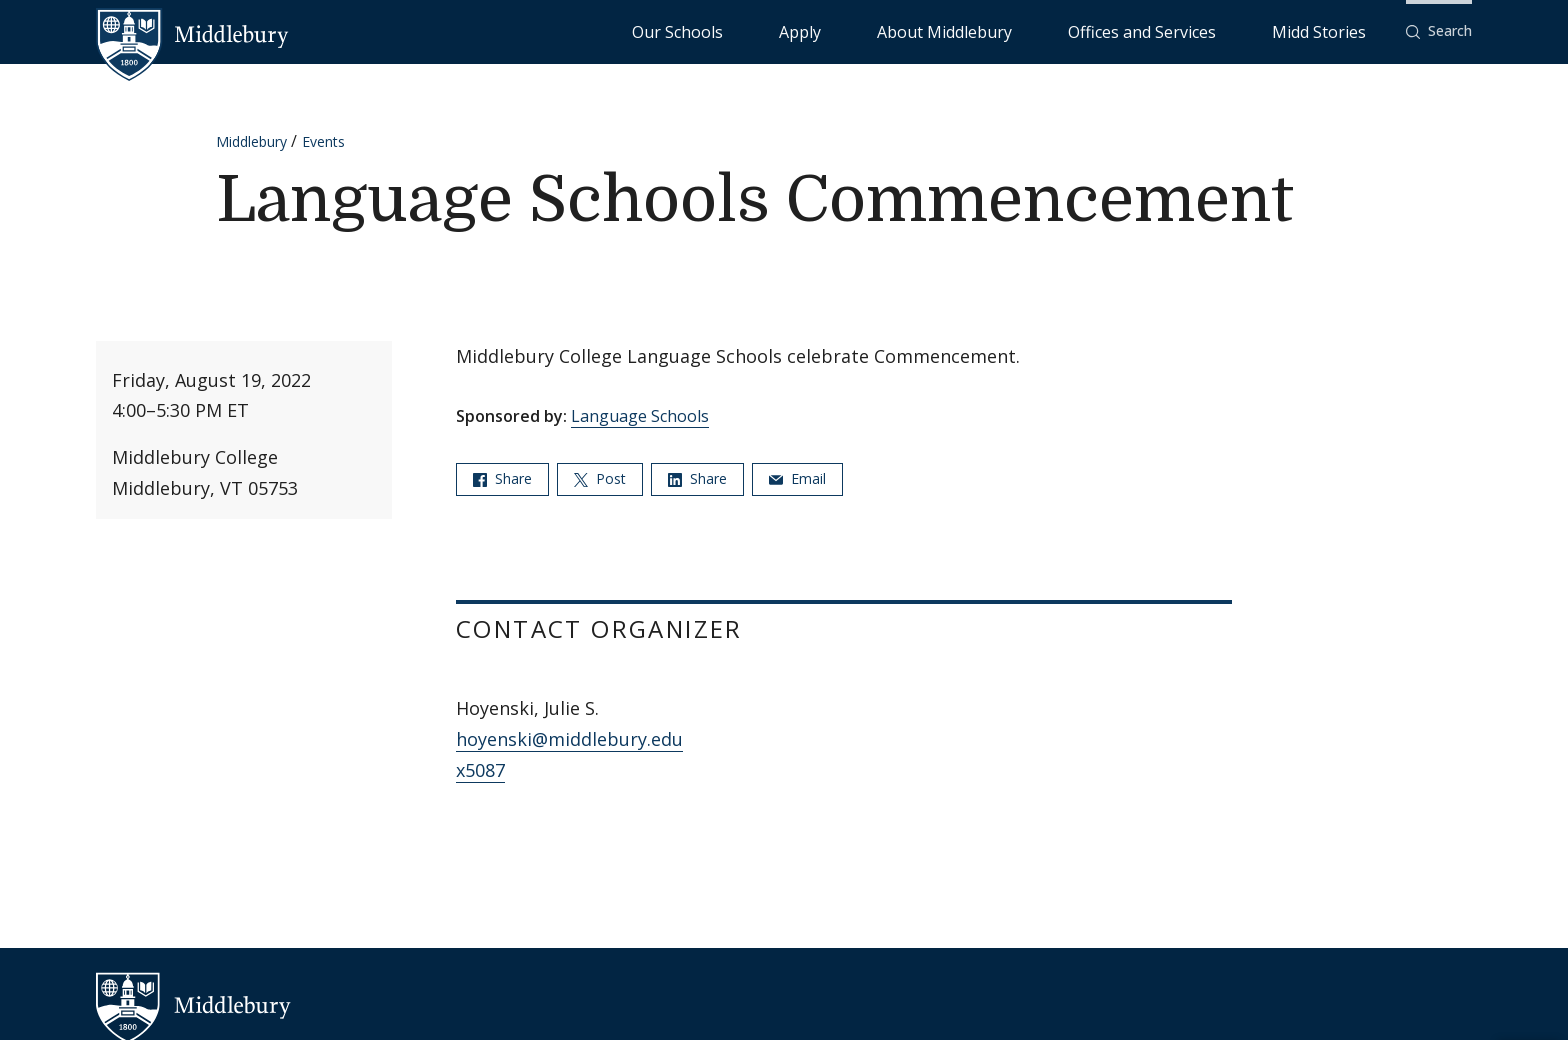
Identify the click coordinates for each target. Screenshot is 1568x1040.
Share (502, 478)
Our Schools (883, 30)
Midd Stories (1341, 30)
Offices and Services (1210, 30)
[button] (1439, 31)
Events (323, 141)
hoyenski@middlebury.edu (569, 739)
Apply (964, 30)
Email (797, 478)
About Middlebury (1063, 30)
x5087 (480, 770)
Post (600, 478)
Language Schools (640, 416)
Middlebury (251, 141)
